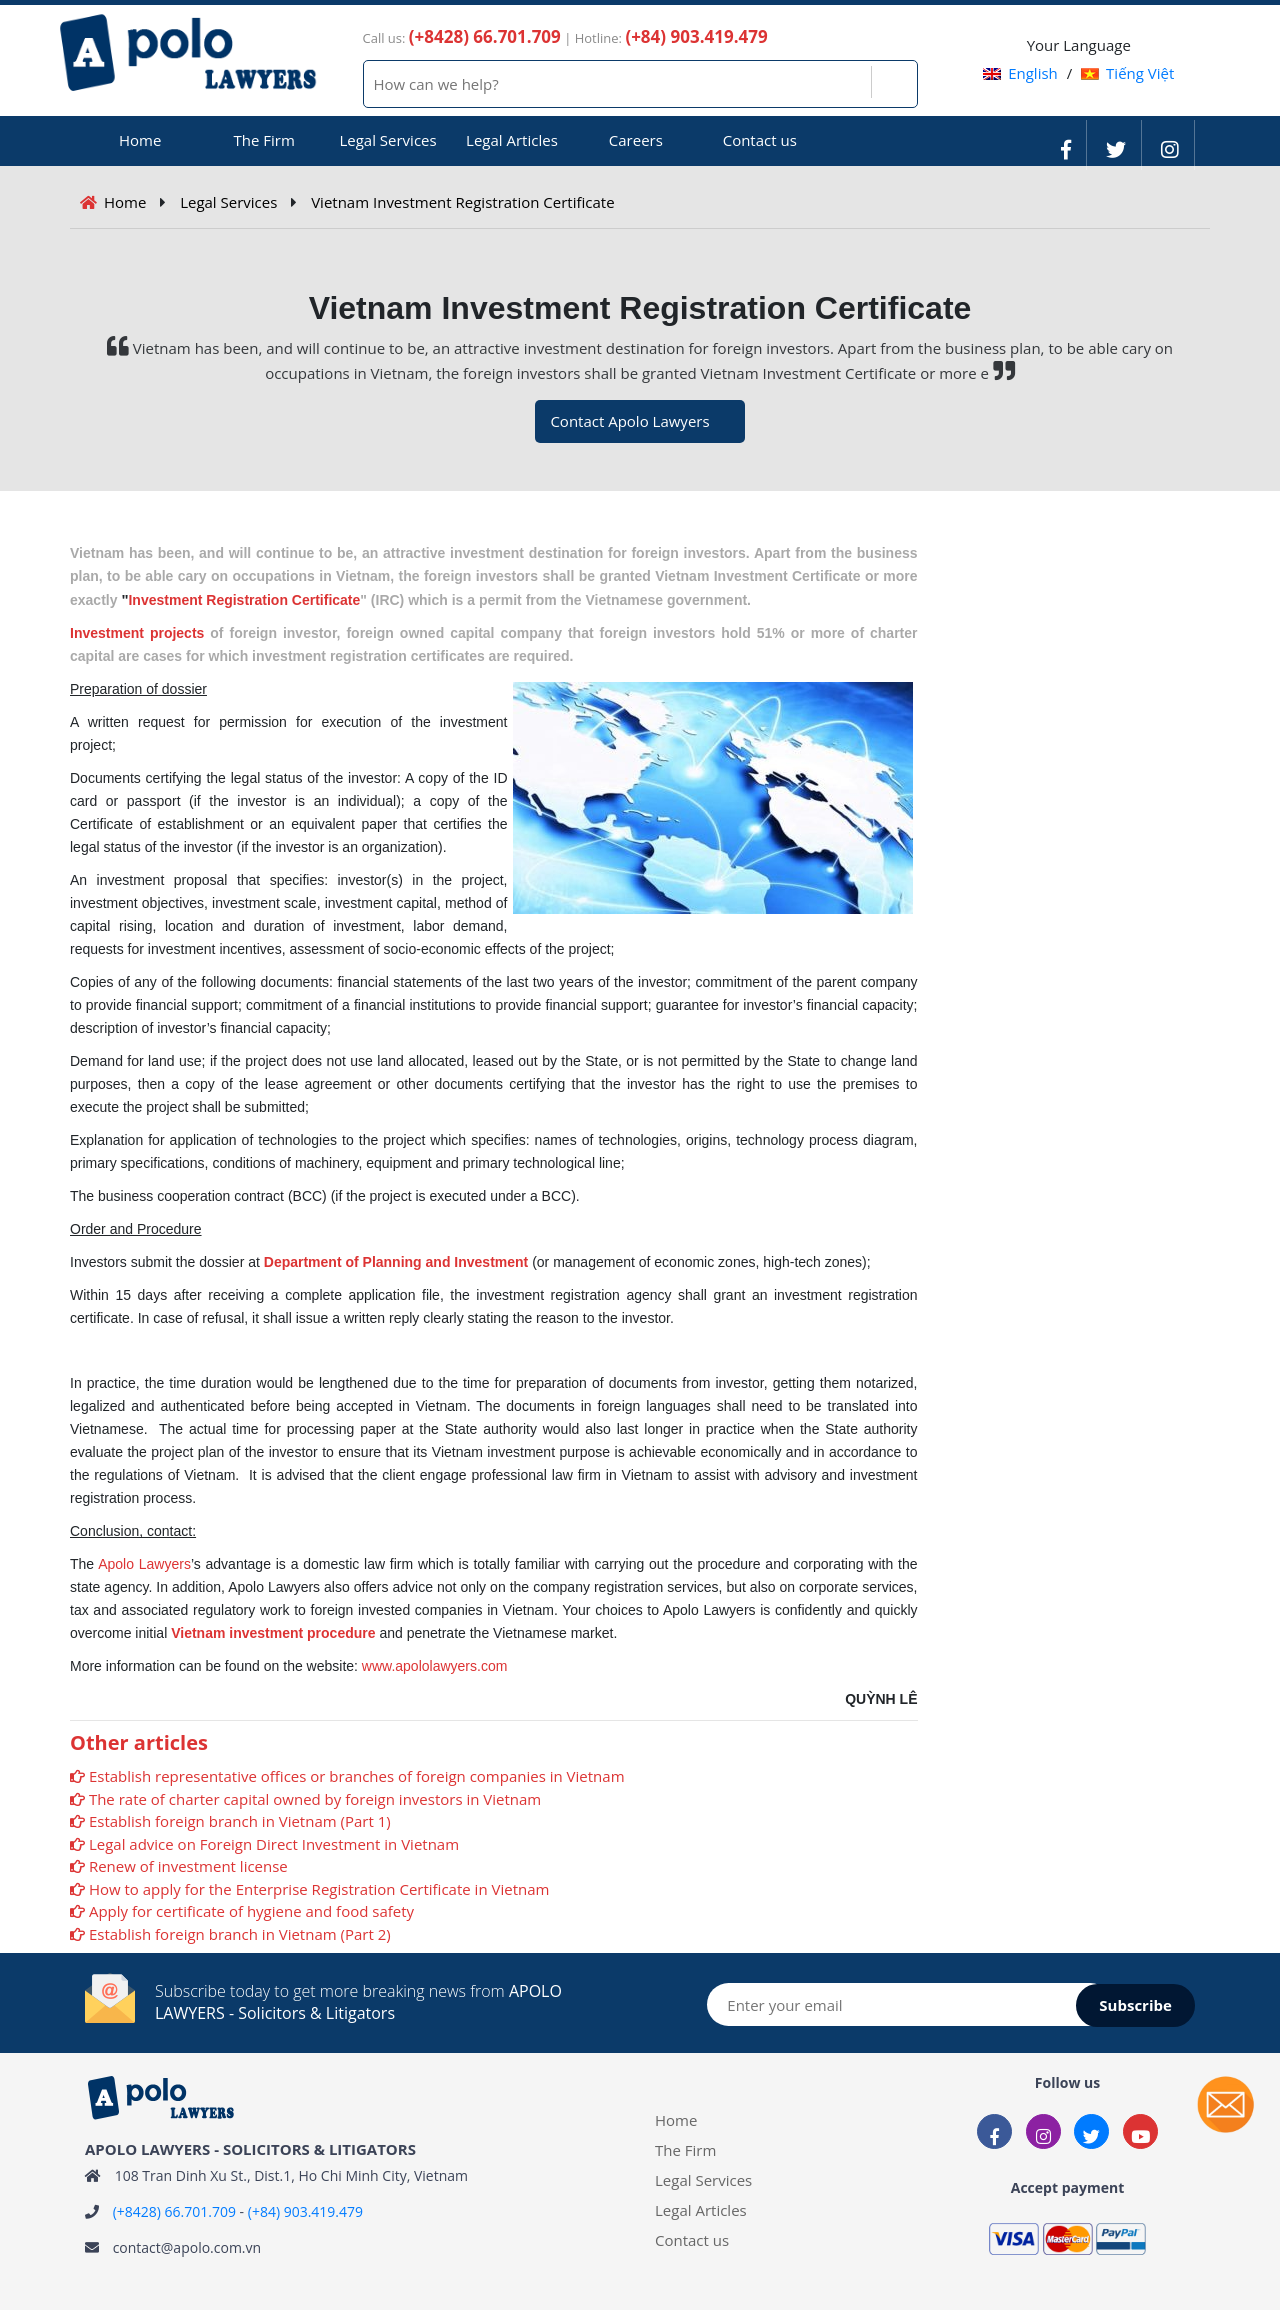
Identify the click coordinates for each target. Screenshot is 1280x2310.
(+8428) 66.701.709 (174, 2211)
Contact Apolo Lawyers (629, 421)
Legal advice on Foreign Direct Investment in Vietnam (274, 1844)
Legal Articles (512, 140)
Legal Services (387, 140)
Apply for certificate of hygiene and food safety (251, 1911)
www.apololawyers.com (435, 1666)
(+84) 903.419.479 (305, 2211)
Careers (636, 140)
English (1020, 73)
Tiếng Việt (1127, 73)
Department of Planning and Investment (396, 1262)
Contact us (760, 140)
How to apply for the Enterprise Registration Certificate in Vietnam (319, 1889)
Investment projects (137, 633)
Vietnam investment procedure (273, 1633)
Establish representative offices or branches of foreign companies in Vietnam (357, 1776)
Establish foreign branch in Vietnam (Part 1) (240, 1821)
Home (140, 140)
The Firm (263, 140)
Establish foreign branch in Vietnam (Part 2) (240, 1934)
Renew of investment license (188, 1866)
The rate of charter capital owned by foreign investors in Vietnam (315, 1799)
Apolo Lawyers (144, 1564)
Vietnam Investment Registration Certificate (462, 202)
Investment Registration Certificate (244, 600)
